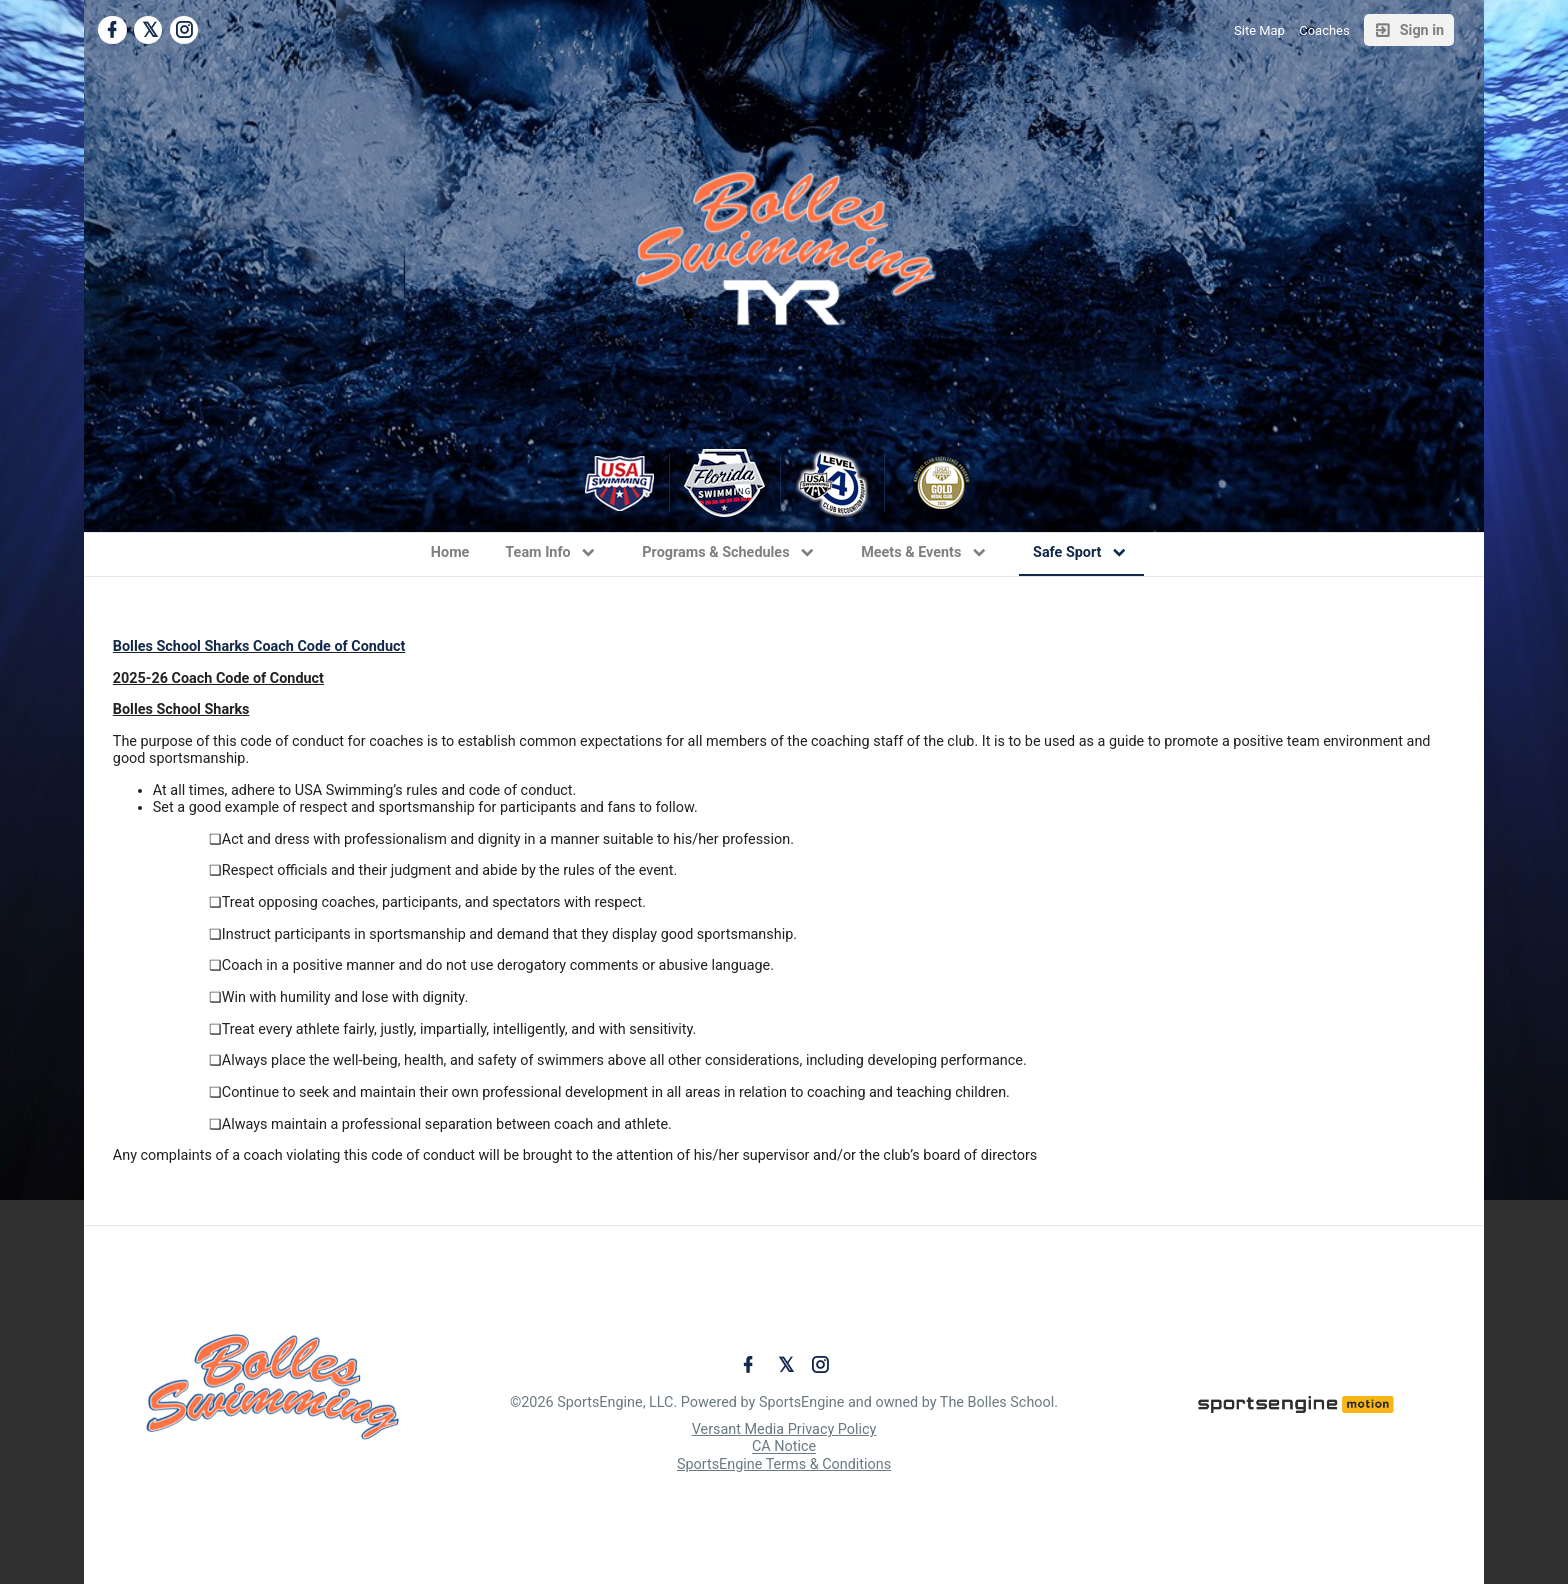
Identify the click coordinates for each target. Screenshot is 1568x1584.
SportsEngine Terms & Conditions (784, 1464)
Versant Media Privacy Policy (784, 1429)
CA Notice (784, 1447)
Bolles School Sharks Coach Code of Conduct (259, 646)
